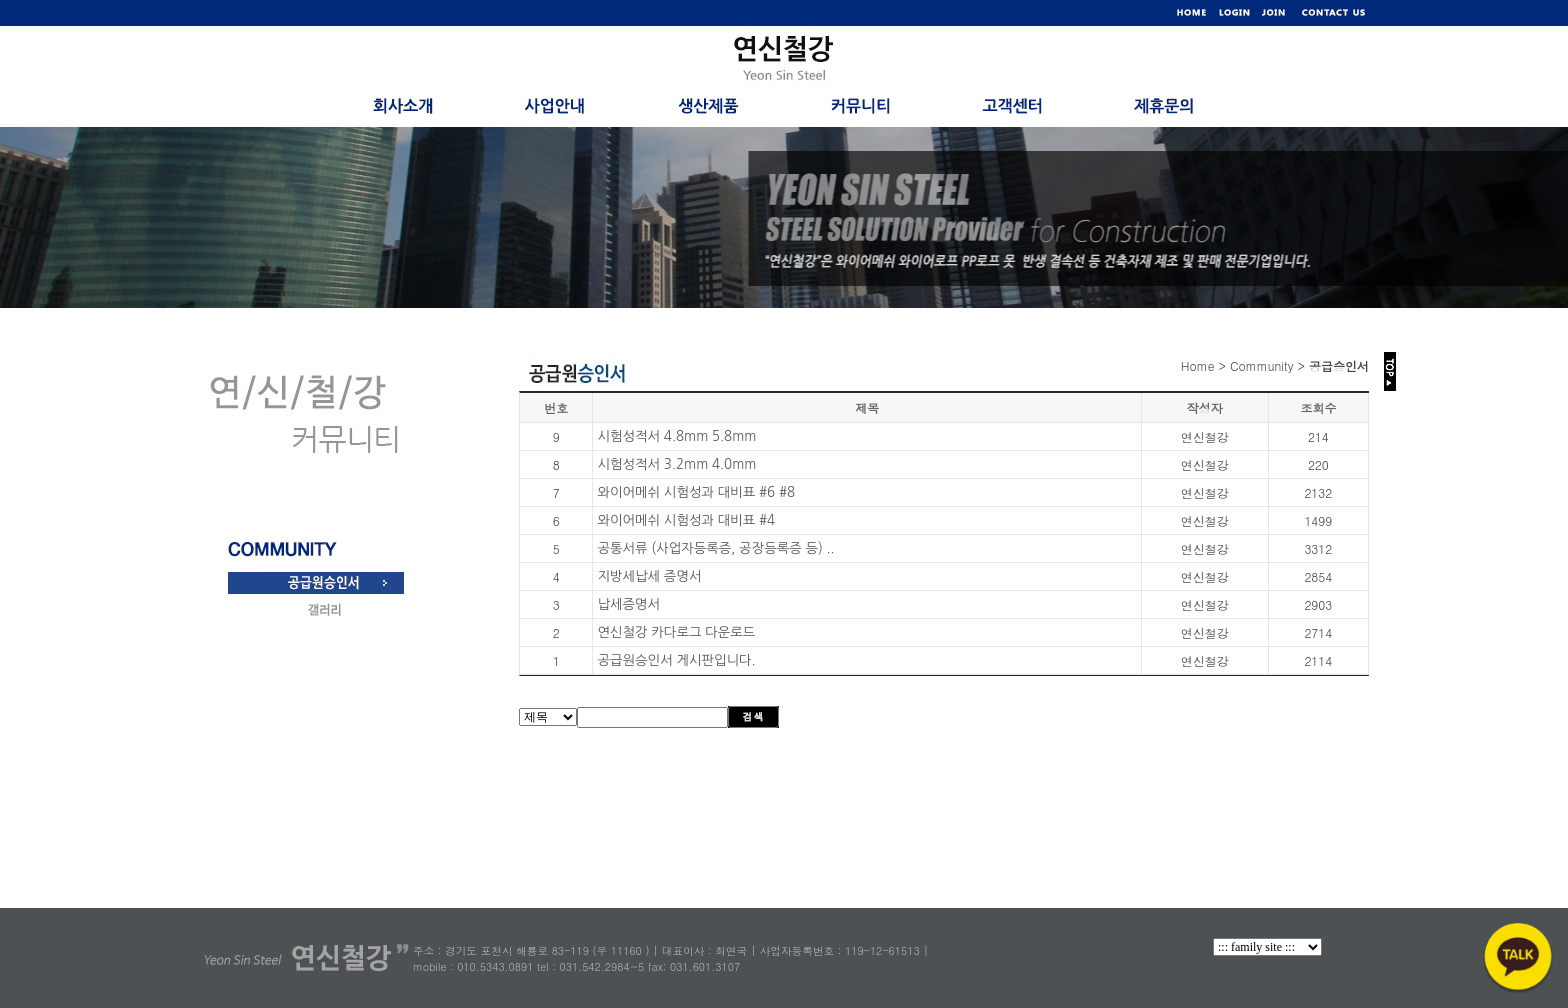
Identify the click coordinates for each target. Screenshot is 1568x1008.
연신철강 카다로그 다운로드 (676, 632)
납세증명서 (628, 604)
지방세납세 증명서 (649, 576)
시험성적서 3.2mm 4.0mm (676, 464)
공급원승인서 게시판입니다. (676, 660)
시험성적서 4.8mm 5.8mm (676, 436)
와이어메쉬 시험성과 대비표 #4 (686, 520)
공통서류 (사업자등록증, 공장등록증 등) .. (715, 548)
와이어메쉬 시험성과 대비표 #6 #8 (696, 492)
